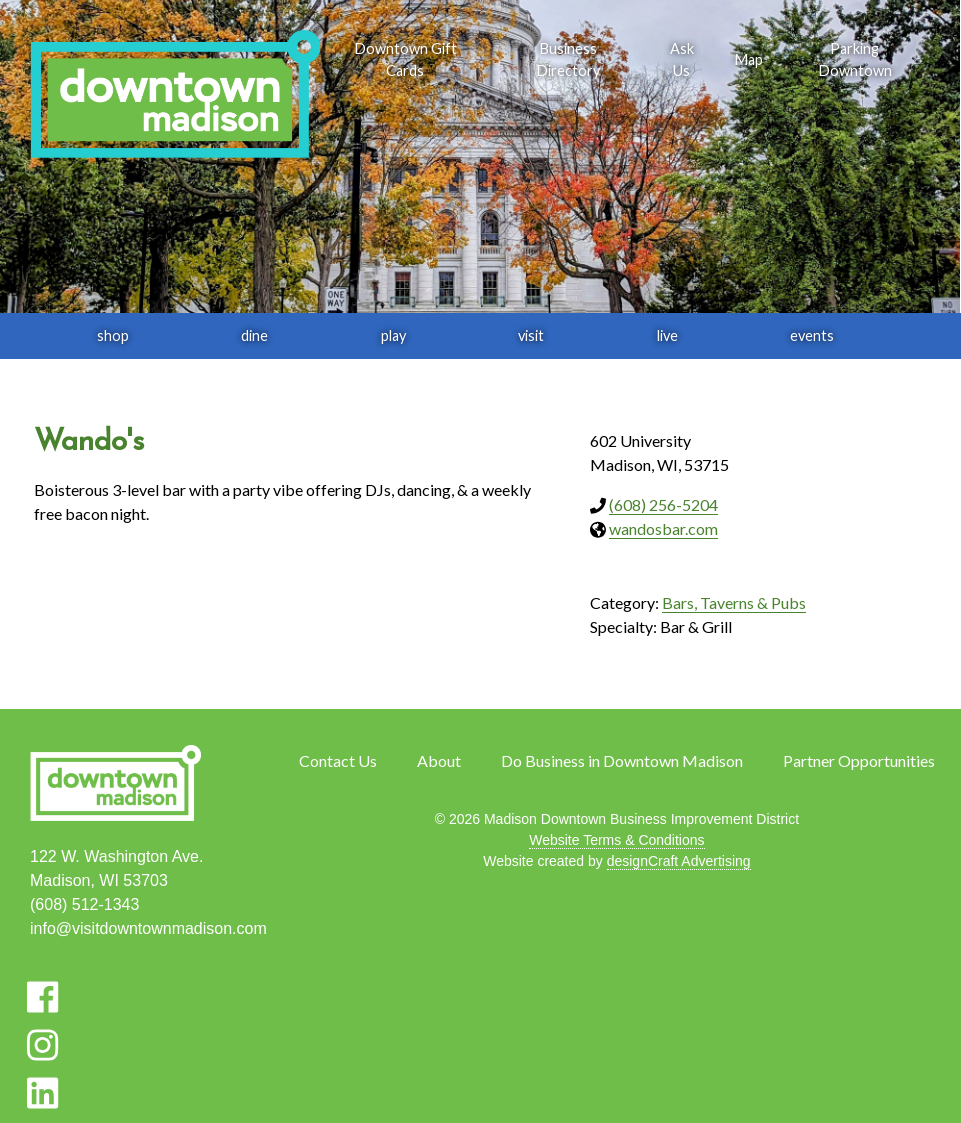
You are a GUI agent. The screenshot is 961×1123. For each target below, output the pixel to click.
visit (531, 335)
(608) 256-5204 (663, 504)
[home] (175, 96)
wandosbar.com (663, 528)
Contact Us (338, 760)
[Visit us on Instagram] (42, 1045)
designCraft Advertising (679, 861)
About (439, 760)
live (667, 335)
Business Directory (568, 59)
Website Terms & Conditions (616, 840)
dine (254, 335)
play (393, 335)
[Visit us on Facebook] (42, 997)
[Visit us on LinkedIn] (42, 1093)
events (812, 335)
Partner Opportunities (859, 760)
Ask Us (682, 59)
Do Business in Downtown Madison (622, 760)
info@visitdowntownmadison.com (148, 928)
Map (748, 59)
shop (113, 335)
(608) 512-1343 (84, 904)
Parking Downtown (855, 59)
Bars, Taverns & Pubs (734, 602)
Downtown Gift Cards (405, 59)
